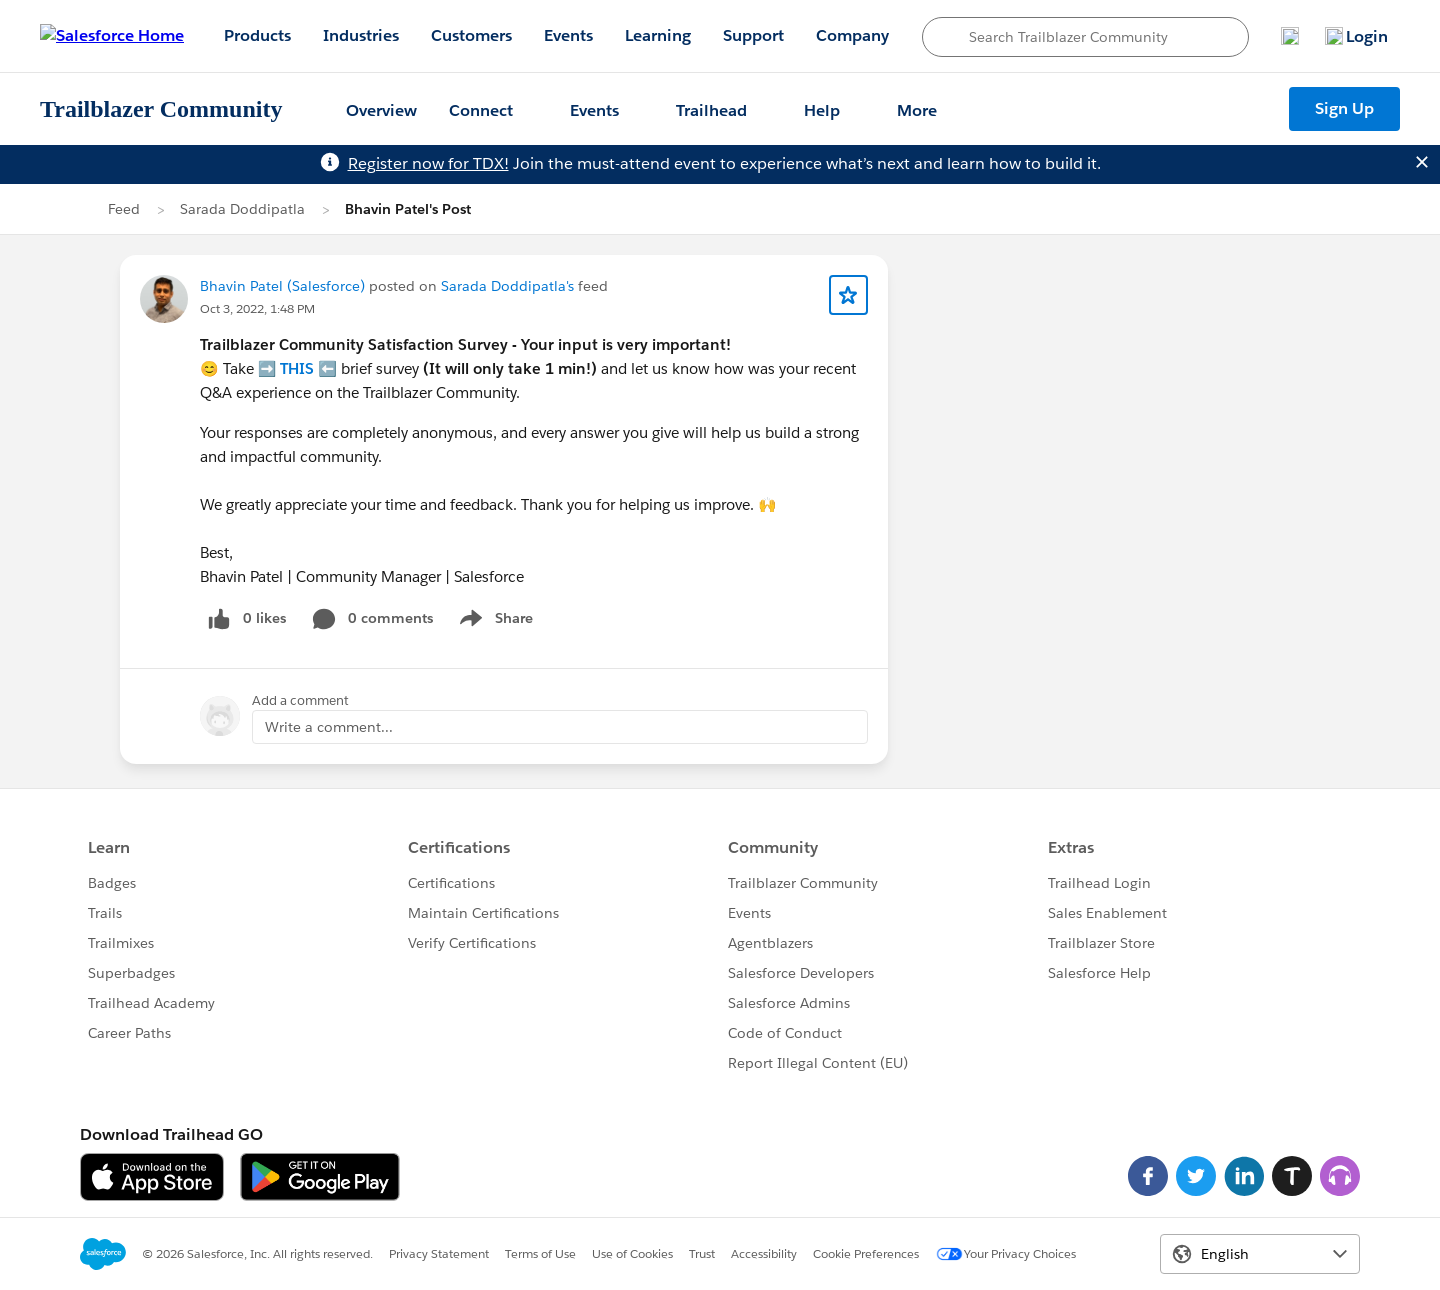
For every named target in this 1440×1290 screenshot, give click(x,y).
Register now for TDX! (428, 163)
